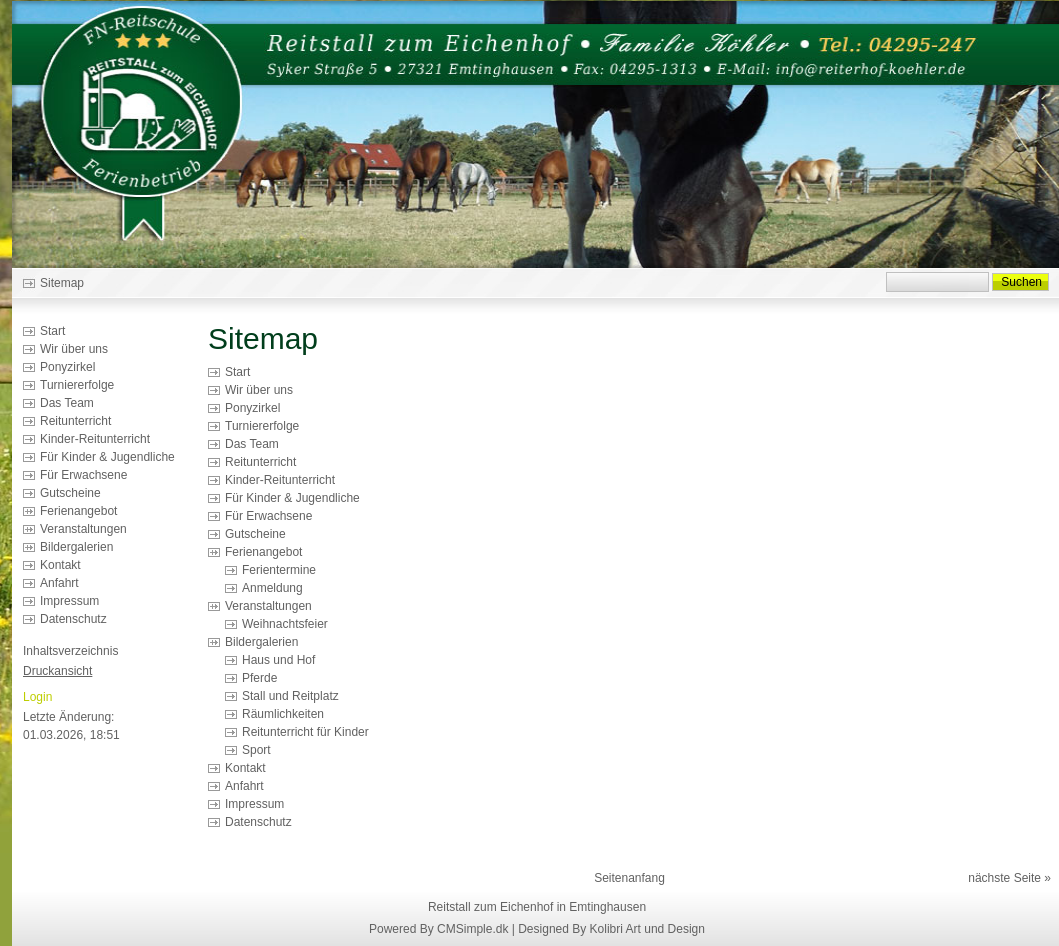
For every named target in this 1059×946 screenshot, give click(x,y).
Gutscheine (70, 493)
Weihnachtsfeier (285, 624)
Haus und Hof (278, 660)
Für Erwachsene (83, 475)
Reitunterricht (75, 421)
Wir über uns (74, 349)
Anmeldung (272, 588)
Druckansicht (57, 671)
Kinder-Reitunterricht (95, 439)
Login (37, 697)
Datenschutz (73, 619)
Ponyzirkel (67, 367)
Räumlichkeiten (283, 714)
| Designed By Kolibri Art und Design (608, 929)
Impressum (69, 601)
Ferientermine (279, 570)
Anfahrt (59, 583)
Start (52, 331)
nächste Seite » (1009, 878)
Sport (256, 750)
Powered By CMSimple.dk (438, 929)
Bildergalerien (76, 547)
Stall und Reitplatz (290, 696)
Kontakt (60, 565)
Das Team (67, 403)
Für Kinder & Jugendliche (107, 457)
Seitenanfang (629, 878)
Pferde (259, 678)
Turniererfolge (77, 385)
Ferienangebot (78, 511)
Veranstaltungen (83, 529)
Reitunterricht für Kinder (305, 732)
